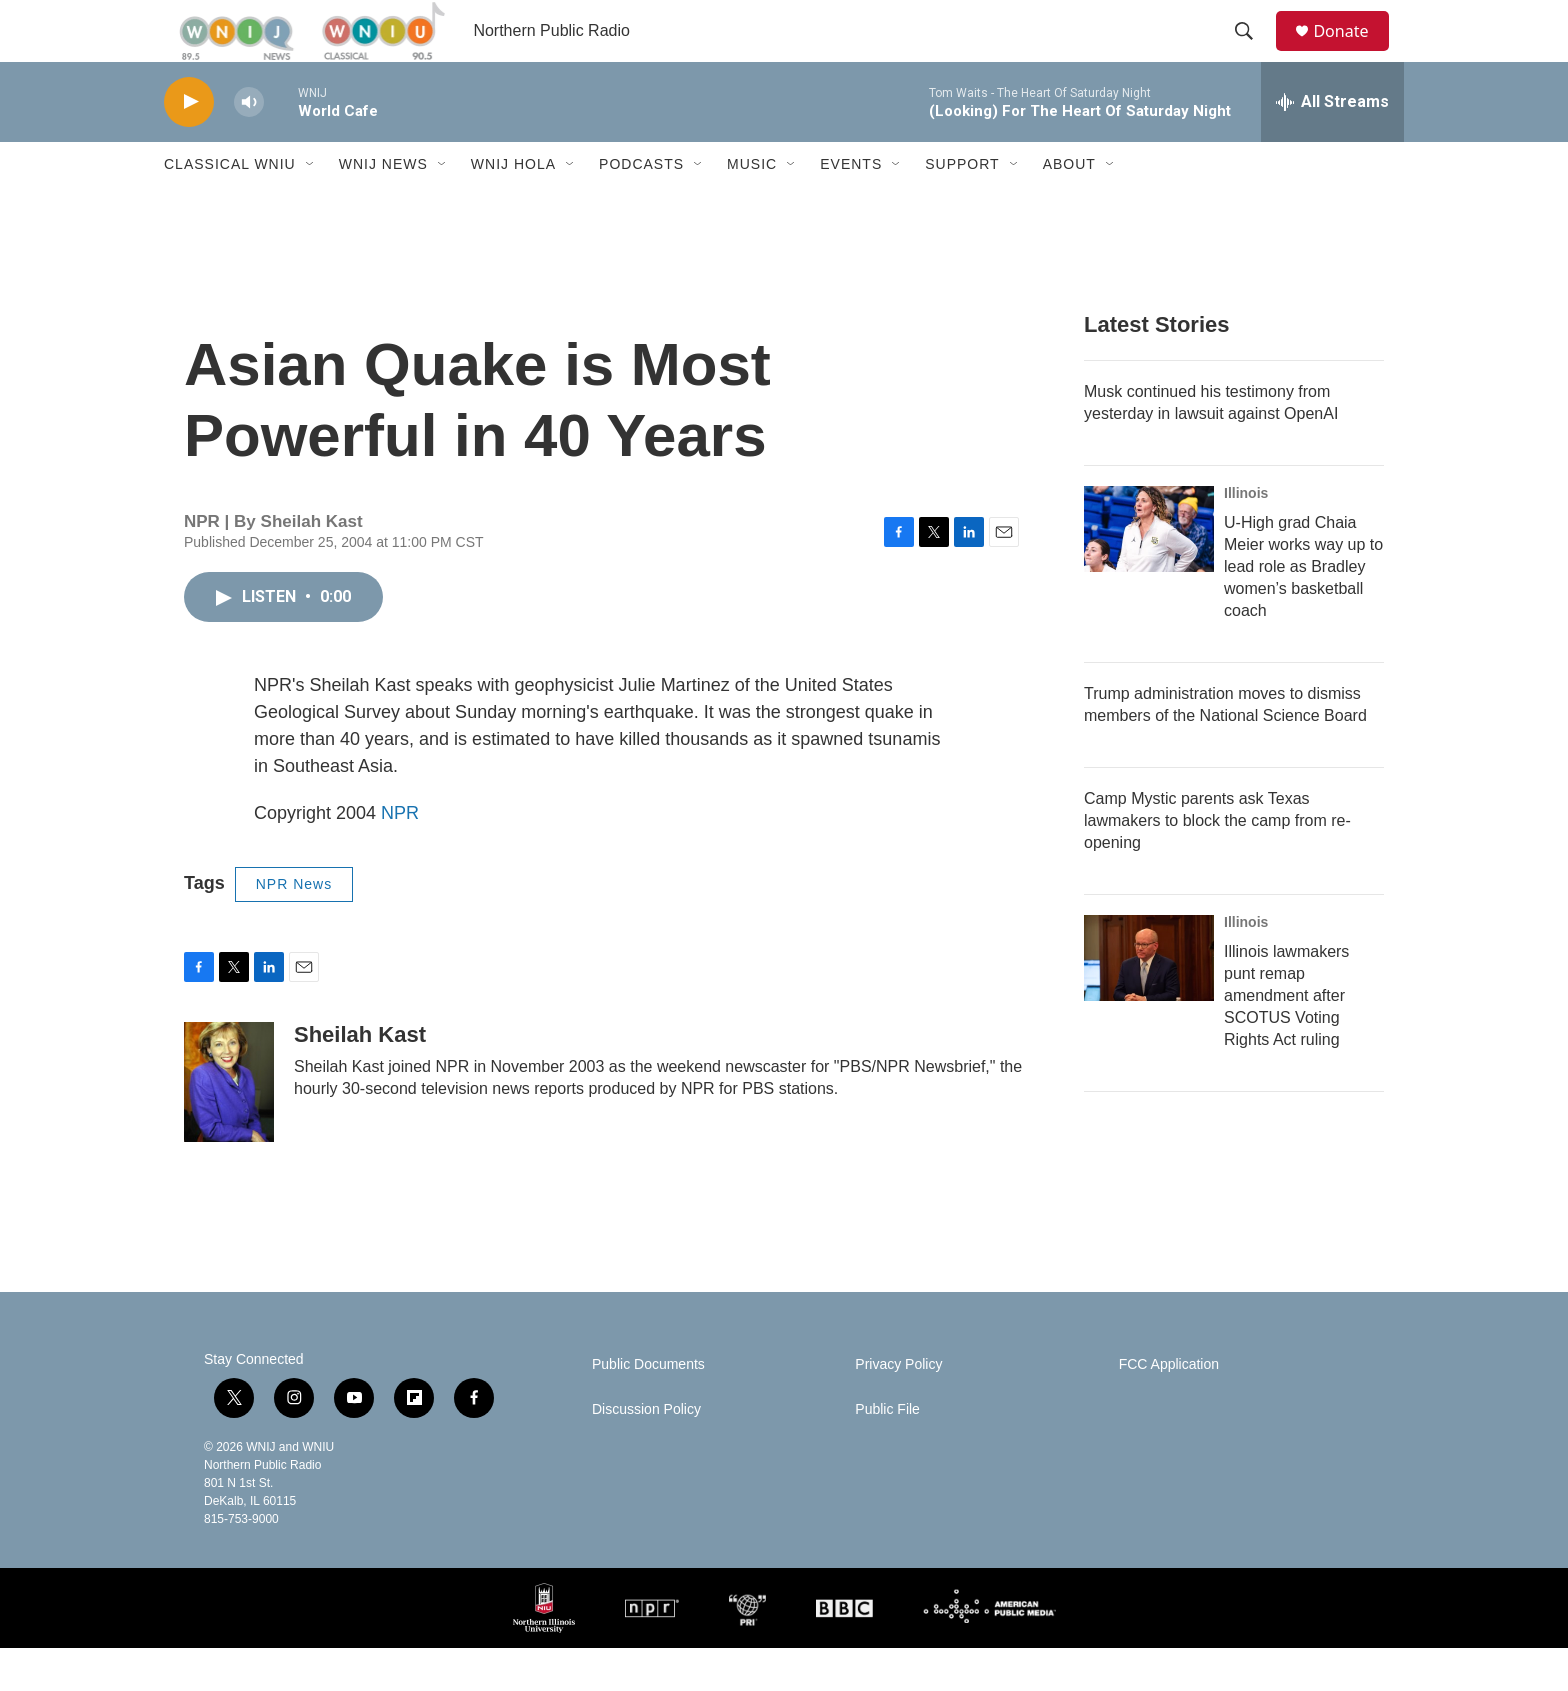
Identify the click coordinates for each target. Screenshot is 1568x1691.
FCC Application (1169, 1407)
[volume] (249, 145)
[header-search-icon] (1253, 53)
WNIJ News (383, 208)
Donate (1353, 52)
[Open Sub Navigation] (311, 208)
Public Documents (648, 1407)
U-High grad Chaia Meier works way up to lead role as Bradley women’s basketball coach (1303, 609)
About (1069, 208)
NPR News (294, 927)
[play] (189, 145)
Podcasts (641, 208)
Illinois (1246, 536)
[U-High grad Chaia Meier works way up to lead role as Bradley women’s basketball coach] (1149, 572)
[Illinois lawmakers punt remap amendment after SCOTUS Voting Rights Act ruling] (1149, 1001)
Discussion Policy (646, 1452)
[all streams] (1332, 145)
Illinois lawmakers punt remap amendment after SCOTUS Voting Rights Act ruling (1286, 1038)
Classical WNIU (230, 208)
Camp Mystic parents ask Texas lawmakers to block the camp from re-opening (1217, 863)
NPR (400, 856)
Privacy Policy (898, 1407)
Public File (887, 1452)
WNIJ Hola (513, 208)
